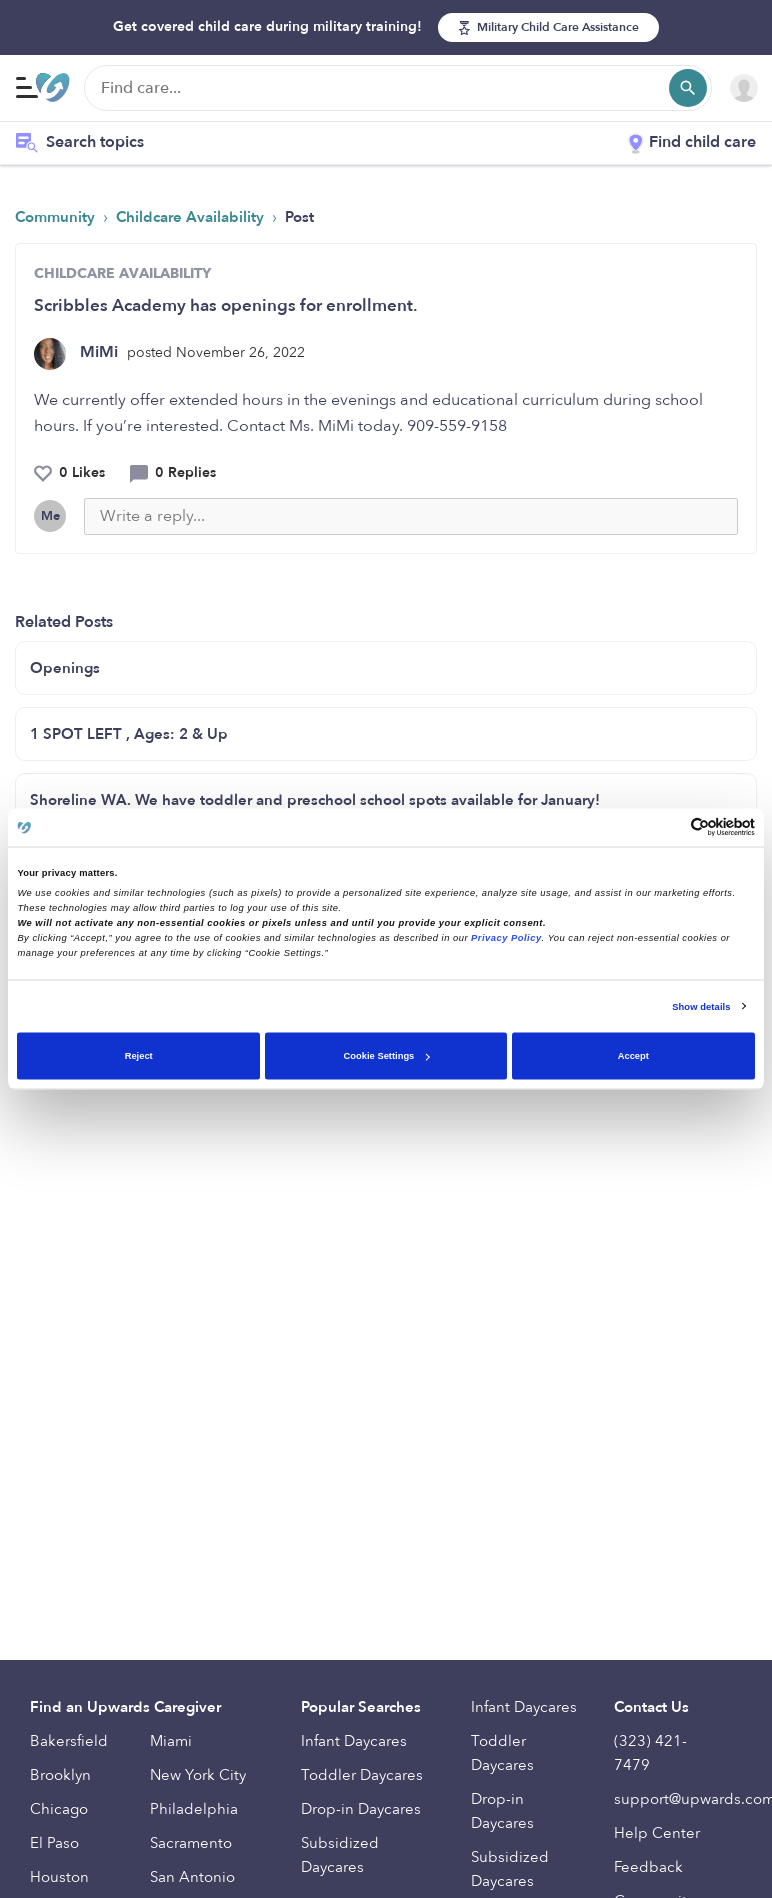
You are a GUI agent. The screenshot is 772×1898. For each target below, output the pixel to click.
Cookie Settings (387, 1056)
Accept (633, 1056)
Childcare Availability (192, 217)
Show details (701, 1006)
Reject (139, 1056)
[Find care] (398, 88)
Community (57, 217)
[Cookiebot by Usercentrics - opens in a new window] (667, 827)
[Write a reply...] (411, 516)
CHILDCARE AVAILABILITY (122, 273)
